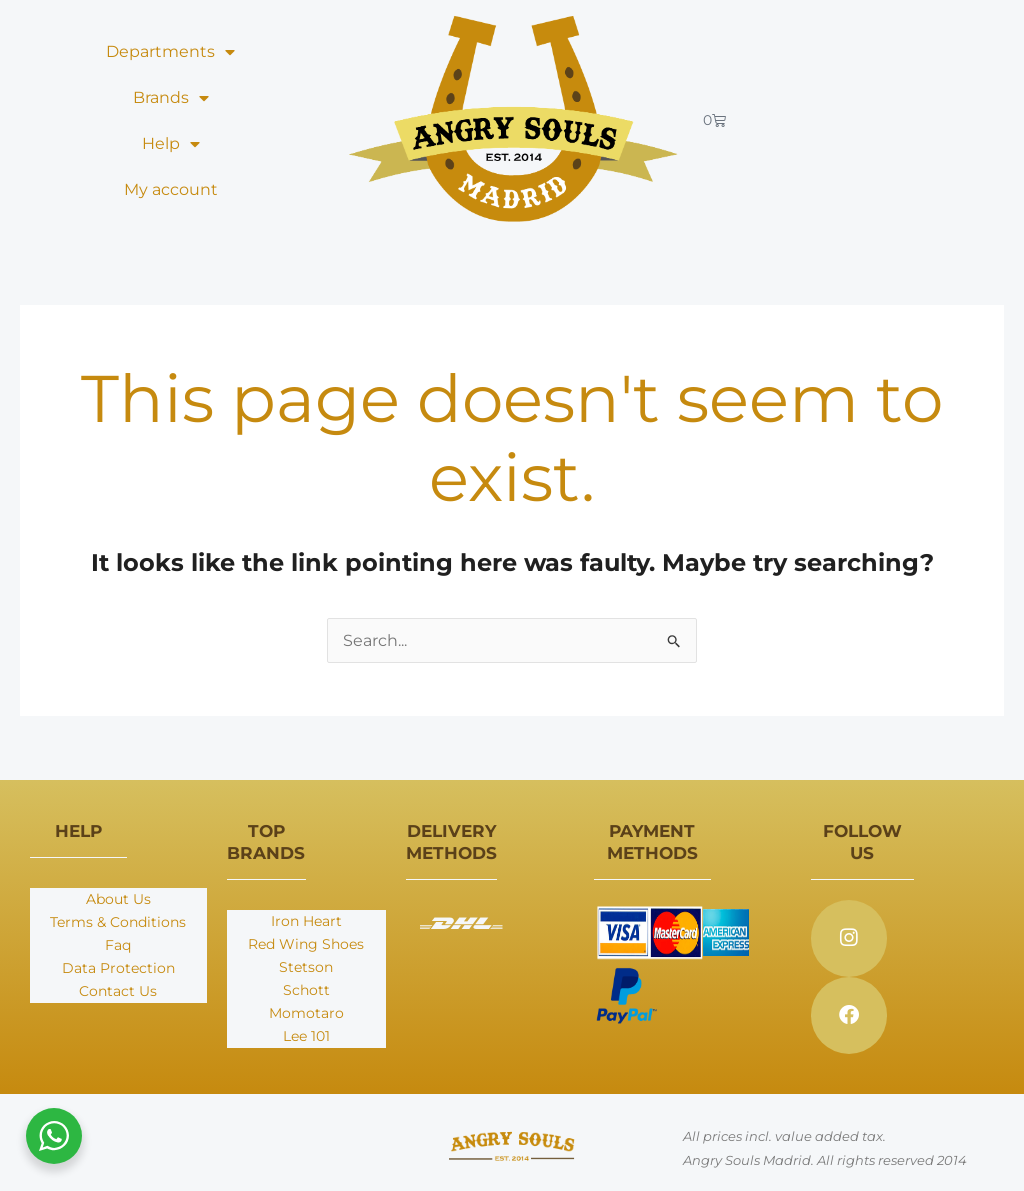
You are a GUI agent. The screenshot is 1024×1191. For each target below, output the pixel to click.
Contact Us (118, 991)
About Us (118, 899)
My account (171, 189)
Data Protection (118, 968)
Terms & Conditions (118, 922)
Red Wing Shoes (306, 944)
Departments (170, 52)
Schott (306, 990)
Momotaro (306, 1013)
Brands (171, 98)
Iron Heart (306, 921)
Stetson (306, 967)
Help (171, 144)
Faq (118, 945)
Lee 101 (306, 1036)
